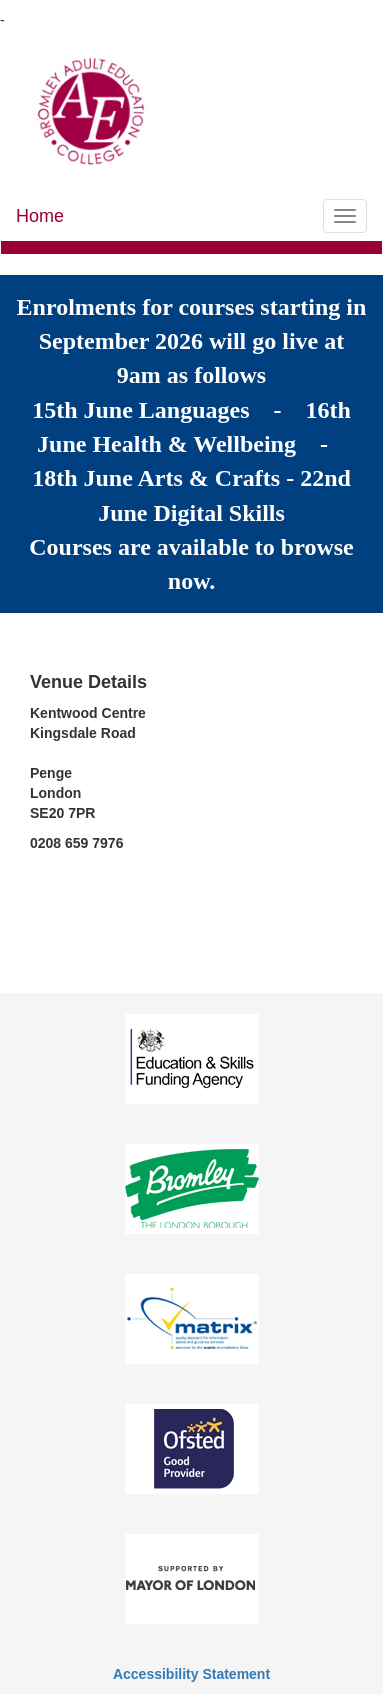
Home (40, 216)
